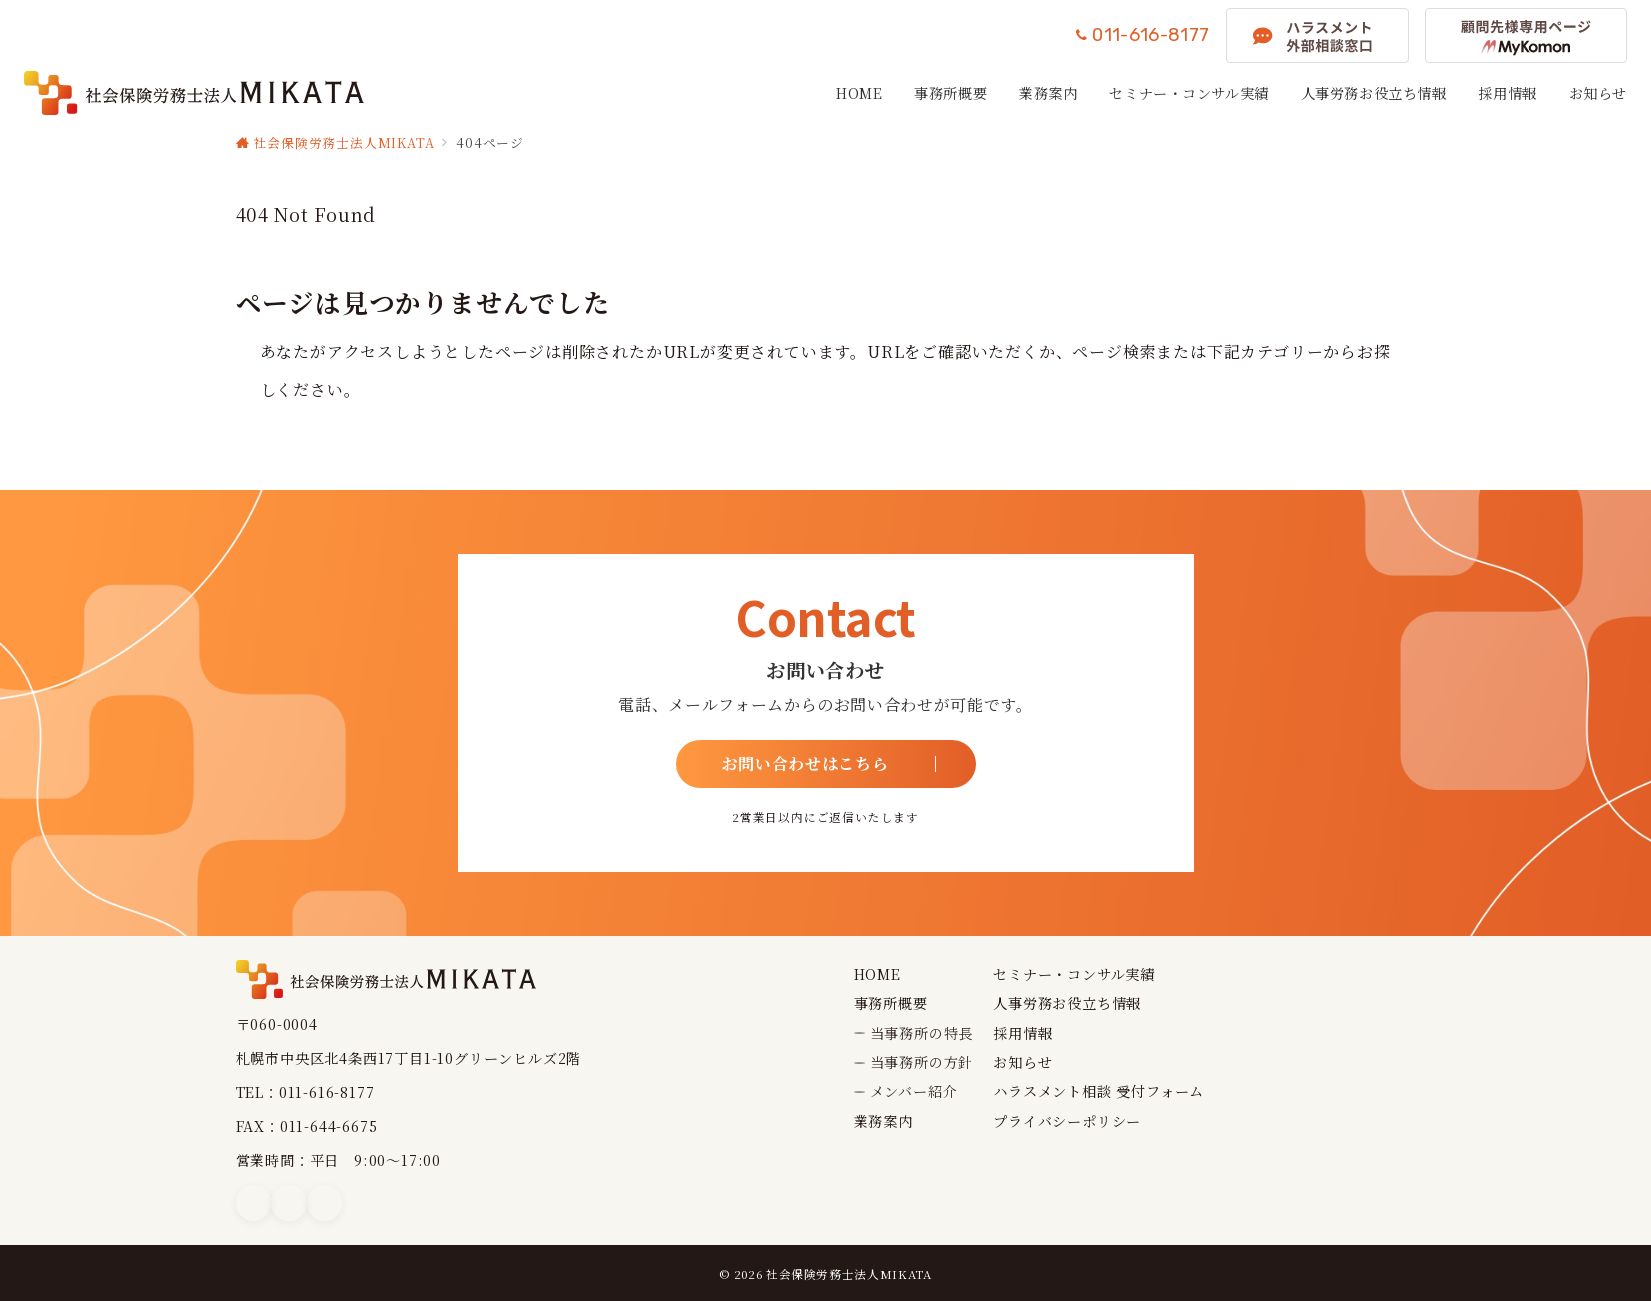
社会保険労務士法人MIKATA (849, 1274)
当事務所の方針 (922, 1062)
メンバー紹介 (914, 1091)
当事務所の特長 (922, 1033)
